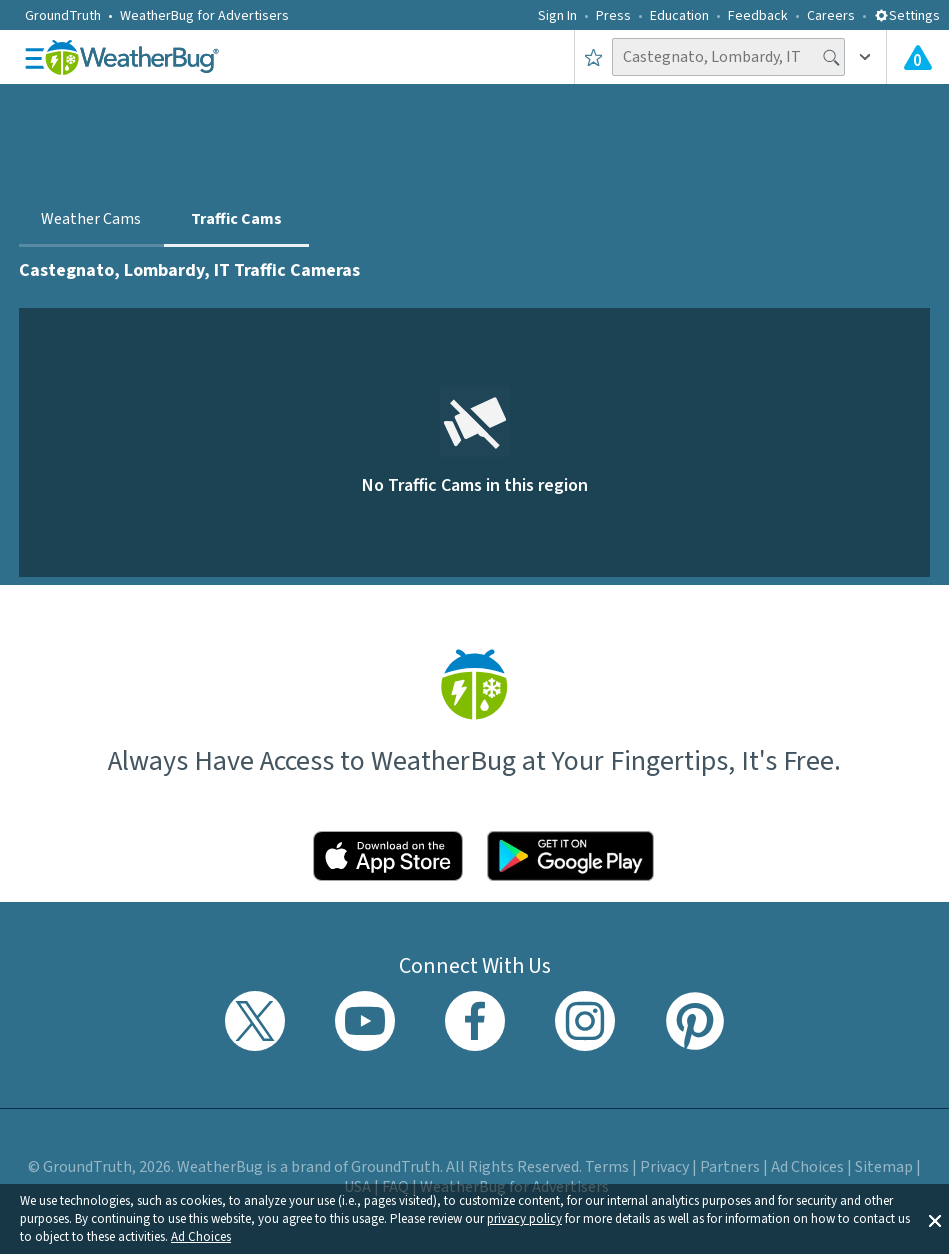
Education (679, 16)
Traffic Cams (236, 219)
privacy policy (524, 1219)
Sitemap (884, 1167)
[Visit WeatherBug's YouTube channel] (365, 1021)
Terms (607, 1167)
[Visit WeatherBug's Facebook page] (475, 1021)
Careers (831, 16)
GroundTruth (63, 16)
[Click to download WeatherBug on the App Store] (388, 856)
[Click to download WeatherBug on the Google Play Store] (571, 856)
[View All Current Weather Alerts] (918, 57)
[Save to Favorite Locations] (593, 57)
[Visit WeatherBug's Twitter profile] (255, 1021)
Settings (907, 16)
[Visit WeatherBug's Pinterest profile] (695, 1021)
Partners (730, 1167)
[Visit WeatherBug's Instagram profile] (585, 1021)
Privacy (664, 1167)
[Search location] (728, 57)
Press (613, 16)
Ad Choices (201, 1237)
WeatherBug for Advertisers (204, 16)
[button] (935, 1219)
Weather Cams (91, 219)
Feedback (758, 16)
